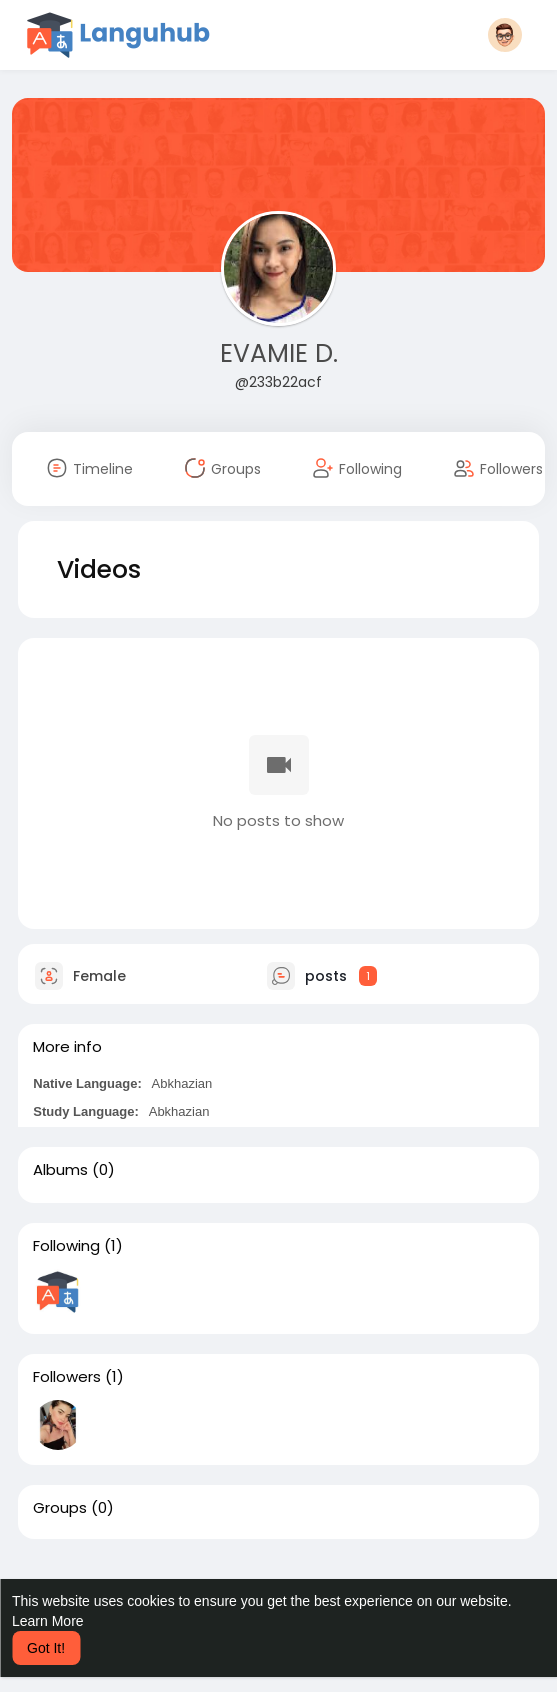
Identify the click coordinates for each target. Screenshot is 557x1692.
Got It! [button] (46, 1648)
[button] (505, 35)
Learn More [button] (48, 1621)
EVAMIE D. (279, 353)
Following (66, 1246)
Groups (60, 1508)
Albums (60, 1170)
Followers (67, 1377)
